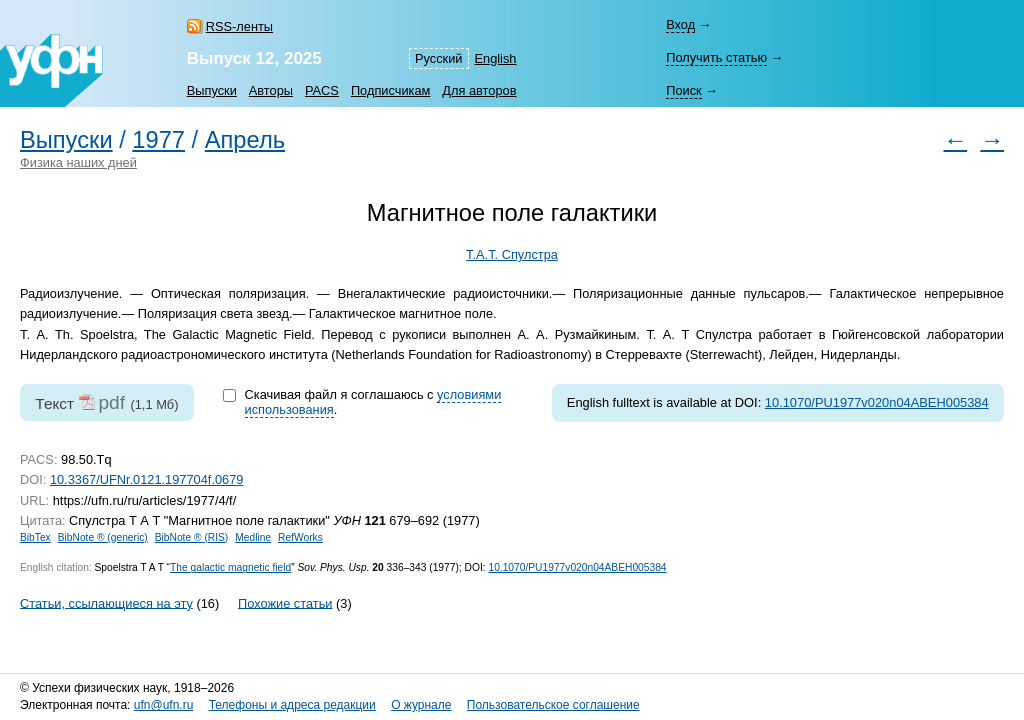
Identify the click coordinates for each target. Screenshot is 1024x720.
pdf (111, 402)
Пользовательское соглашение (553, 705)
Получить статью (716, 57)
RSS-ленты (239, 26)
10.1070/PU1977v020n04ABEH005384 (877, 402)
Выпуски (212, 90)
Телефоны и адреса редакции (292, 705)
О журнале (421, 705)
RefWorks (300, 537)
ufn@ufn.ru (164, 705)
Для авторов (479, 90)
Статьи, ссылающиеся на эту (106, 602)
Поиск (683, 90)
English (496, 58)
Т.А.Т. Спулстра (512, 254)
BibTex (35, 537)
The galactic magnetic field (230, 567)
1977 (158, 140)
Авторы (271, 90)
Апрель (245, 140)
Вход (680, 24)
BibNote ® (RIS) (192, 537)
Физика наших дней (78, 162)
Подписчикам (390, 90)
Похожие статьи (285, 602)
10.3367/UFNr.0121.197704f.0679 (147, 479)
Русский (438, 58)
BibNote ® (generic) (103, 537)
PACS (322, 90)
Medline (253, 537)
